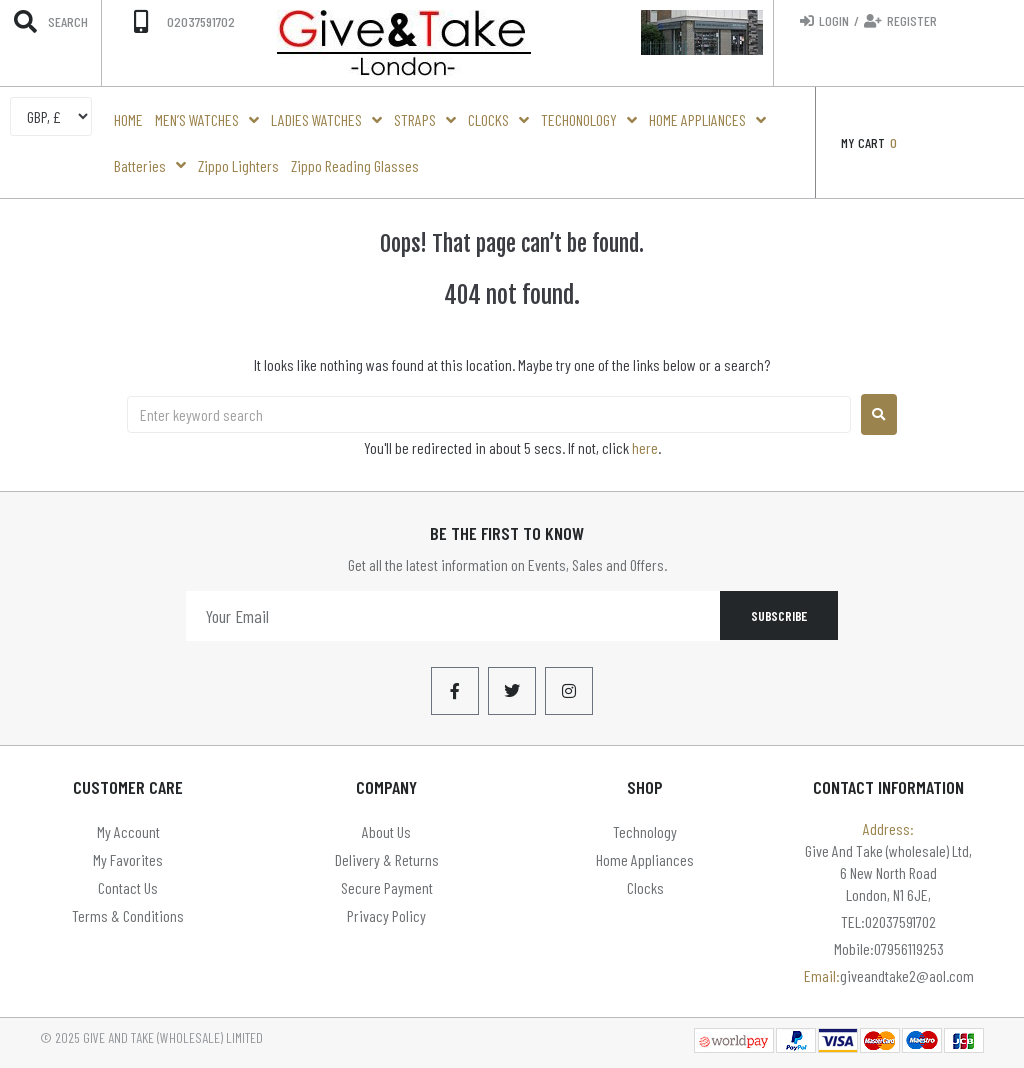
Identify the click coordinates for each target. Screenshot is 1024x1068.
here (645, 447)
